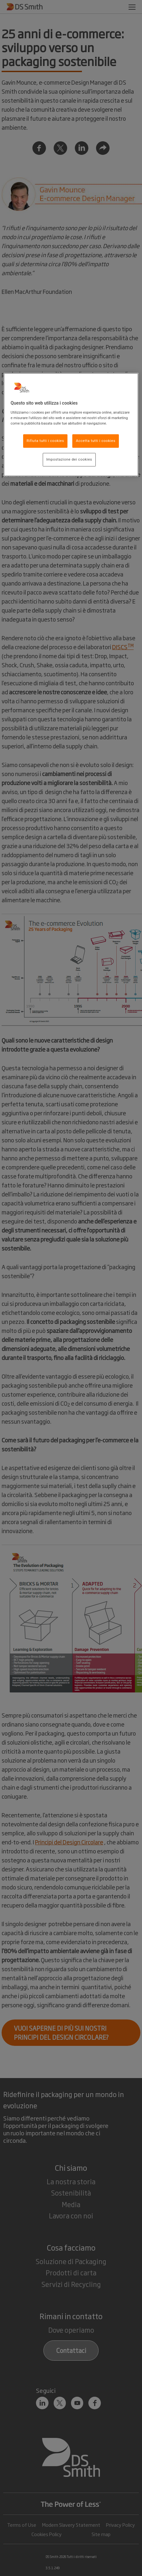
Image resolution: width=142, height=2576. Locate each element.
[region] (71, 425)
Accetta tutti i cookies (95, 440)
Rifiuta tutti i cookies (45, 440)
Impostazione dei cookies (69, 459)
